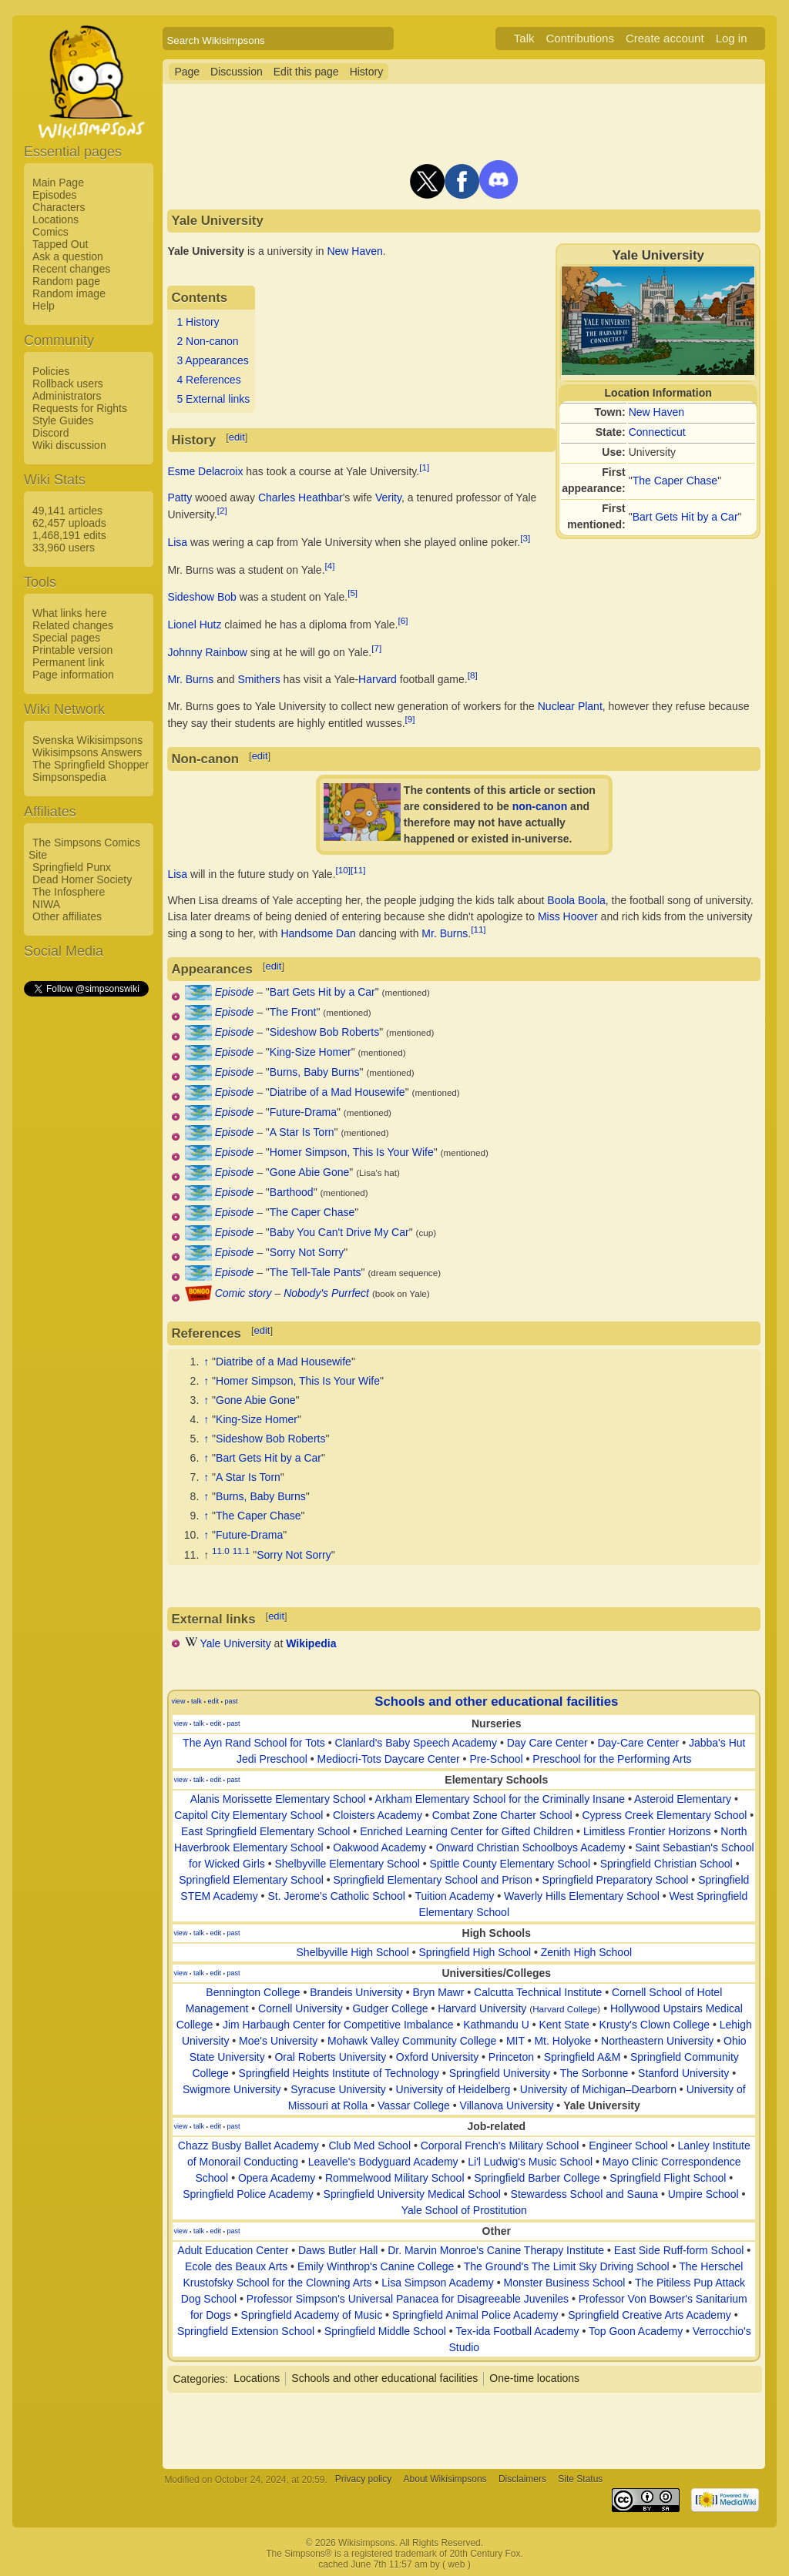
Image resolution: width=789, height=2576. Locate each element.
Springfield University (500, 2073)
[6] (403, 620)
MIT (515, 2041)
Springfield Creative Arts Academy (649, 2315)
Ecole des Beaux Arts (236, 2266)
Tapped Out (60, 244)
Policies (50, 371)
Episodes (54, 195)
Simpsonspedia (69, 777)
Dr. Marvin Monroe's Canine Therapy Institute (496, 2250)
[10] (343, 870)
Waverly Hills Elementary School (582, 1896)
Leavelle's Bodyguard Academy (383, 2162)
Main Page (58, 182)
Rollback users (67, 383)
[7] (376, 648)
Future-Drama (303, 1112)
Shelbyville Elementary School (346, 1863)
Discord (50, 433)
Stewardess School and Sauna (584, 2194)
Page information (73, 674)
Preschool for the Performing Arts (611, 1759)
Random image (69, 293)
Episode (234, 992)
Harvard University (482, 2008)
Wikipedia (311, 1643)
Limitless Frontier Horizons (647, 1831)
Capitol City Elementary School (248, 1815)
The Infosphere (68, 892)
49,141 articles (67, 510)
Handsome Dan (317, 933)
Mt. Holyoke (562, 2041)
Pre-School (495, 1759)
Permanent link (68, 662)
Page (187, 71)
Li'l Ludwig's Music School (530, 2162)
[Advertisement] (85, 1230)
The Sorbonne (594, 2073)
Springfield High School (475, 1952)
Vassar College (414, 2105)
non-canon (540, 806)
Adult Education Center (232, 2250)
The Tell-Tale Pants (315, 1272)
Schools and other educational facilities (496, 1701)
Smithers (258, 679)
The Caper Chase (675, 480)
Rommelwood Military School (395, 2178)
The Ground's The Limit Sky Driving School (567, 2266)
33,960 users (63, 547)
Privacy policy (363, 2479)
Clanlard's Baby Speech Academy (416, 1743)
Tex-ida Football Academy (517, 2331)
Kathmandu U (496, 2024)
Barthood (292, 1192)
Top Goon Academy (636, 2331)
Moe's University (278, 2041)
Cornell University (300, 2008)
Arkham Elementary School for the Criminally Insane (500, 1799)
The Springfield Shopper (90, 765)
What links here (69, 613)
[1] (424, 467)
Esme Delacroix (205, 470)
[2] (222, 510)
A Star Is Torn (302, 1132)
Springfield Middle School (385, 2331)
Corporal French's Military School (500, 2145)
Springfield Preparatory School (615, 1880)
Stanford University (683, 2073)
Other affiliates (67, 916)
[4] (330, 566)
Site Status (580, 2479)
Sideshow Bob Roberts (324, 1032)
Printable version (72, 650)
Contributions (580, 38)
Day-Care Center (638, 1743)
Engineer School (628, 2145)
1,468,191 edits (69, 535)
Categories (199, 2378)
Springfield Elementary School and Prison (432, 1880)
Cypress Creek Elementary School (664, 1815)
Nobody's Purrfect (326, 1293)
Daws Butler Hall (338, 2250)
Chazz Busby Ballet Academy (248, 2145)
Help (43, 306)
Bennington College (253, 1992)
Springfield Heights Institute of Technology (339, 2073)
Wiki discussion (69, 445)
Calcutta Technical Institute (538, 1992)
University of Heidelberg (453, 2089)
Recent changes (71, 269)
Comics (50, 232)
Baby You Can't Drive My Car (339, 1232)
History (367, 71)
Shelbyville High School (353, 1952)
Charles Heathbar (300, 497)
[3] (525, 538)
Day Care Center (547, 1743)
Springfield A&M (582, 2057)
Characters (58, 207)
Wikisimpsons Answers (87, 752)
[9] (410, 719)
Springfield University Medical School (412, 2194)
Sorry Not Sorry (307, 1252)
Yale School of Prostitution (464, 2210)
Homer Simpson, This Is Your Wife (352, 1152)
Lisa (177, 542)
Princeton (511, 2057)
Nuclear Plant (570, 706)
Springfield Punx (71, 867)
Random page (66, 281)
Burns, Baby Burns (315, 1072)
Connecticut (657, 432)
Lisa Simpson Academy (437, 2282)
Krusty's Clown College (654, 2024)
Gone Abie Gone (310, 1172)
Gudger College (390, 2008)
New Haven (656, 412)
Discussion (236, 71)
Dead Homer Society (82, 879)
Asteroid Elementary (682, 1799)
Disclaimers (522, 2479)
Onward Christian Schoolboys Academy (531, 1847)
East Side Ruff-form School (679, 2250)
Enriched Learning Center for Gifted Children (466, 1831)
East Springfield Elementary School (265, 1831)
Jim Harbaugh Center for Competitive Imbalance (338, 2024)
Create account (665, 38)
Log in (731, 38)
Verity (388, 497)
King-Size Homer (310, 1052)
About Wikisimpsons (445, 2479)
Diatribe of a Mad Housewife (337, 1092)
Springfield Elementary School (251, 1880)
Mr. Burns (190, 679)
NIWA (46, 904)
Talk (524, 38)
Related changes (72, 625)
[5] (352, 593)
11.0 (221, 1551)
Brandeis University (356, 1992)
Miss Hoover (568, 916)
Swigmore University (232, 2089)
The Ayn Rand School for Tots (254, 1743)
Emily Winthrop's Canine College (375, 2266)
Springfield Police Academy (248, 2194)
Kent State (564, 2024)
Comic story (243, 1293)
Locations (55, 219)
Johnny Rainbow (207, 651)
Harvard (377, 679)
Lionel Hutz (194, 624)
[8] (473, 675)
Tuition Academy (454, 1896)
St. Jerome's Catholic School (336, 1896)
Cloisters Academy (377, 1815)
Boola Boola (576, 900)
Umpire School (703, 2194)
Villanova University (507, 2105)
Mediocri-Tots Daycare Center (388, 1759)
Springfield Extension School (245, 2331)
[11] (358, 870)
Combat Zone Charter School (502, 1815)
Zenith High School (586, 1952)
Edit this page (306, 71)
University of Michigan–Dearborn (598, 2089)
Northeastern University (657, 2041)
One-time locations (534, 2378)
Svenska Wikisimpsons (87, 740)
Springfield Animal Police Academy (475, 2315)
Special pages (66, 637)
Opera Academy (276, 2178)
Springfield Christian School (666, 1863)
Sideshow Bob (202, 597)
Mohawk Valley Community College (411, 2041)
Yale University (235, 1643)
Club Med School (369, 2145)
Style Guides (62, 420)
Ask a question (67, 256)
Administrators (66, 396)
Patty (179, 497)
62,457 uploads (69, 523)
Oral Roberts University (330, 2057)
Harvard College (564, 2009)
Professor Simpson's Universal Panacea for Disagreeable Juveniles (408, 2299)
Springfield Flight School (667, 2178)
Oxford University (437, 2057)
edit (237, 437)
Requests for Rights (79, 408)
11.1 (241, 1551)
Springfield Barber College (536, 2178)
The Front (293, 1012)
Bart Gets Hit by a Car (685, 517)
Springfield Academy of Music (312, 2315)
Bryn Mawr (439, 1992)
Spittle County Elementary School (510, 1863)
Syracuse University (338, 2089)
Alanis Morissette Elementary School (278, 1799)
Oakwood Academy (379, 1847)
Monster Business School (564, 2282)
